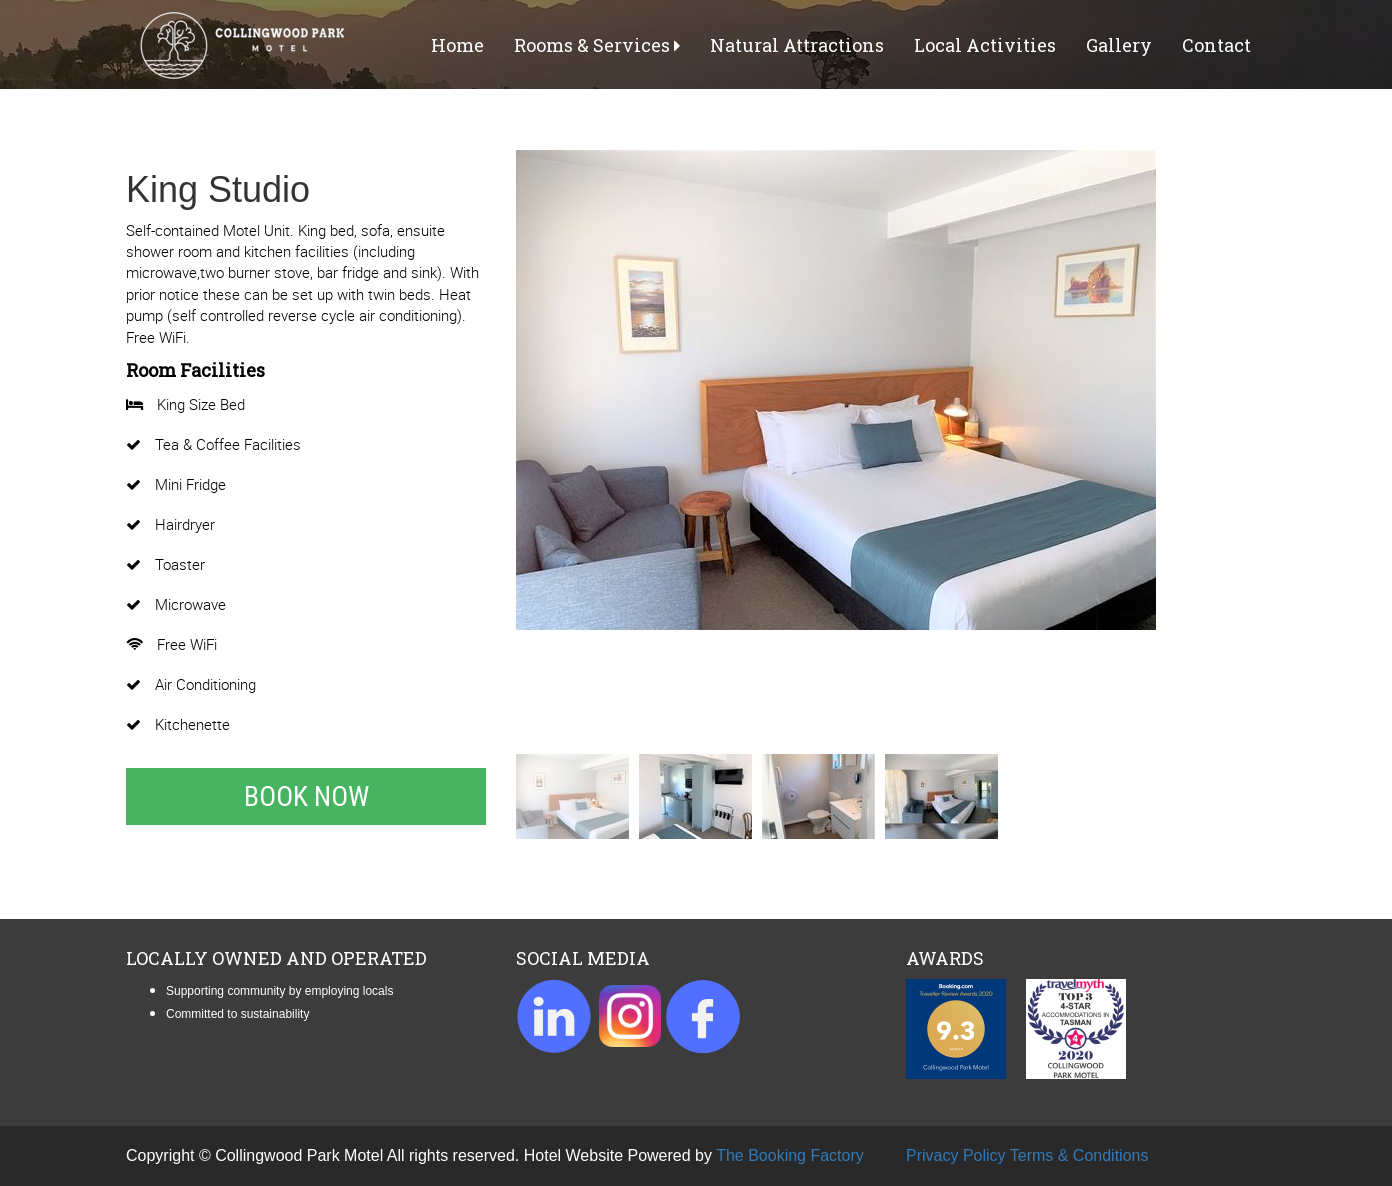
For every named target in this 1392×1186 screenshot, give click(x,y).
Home (457, 45)
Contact (1216, 45)
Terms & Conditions (1079, 1155)
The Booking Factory (790, 1155)
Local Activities (985, 45)
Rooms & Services (597, 45)
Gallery (1119, 45)
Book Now (306, 796)
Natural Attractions (797, 45)
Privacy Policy (956, 1155)
